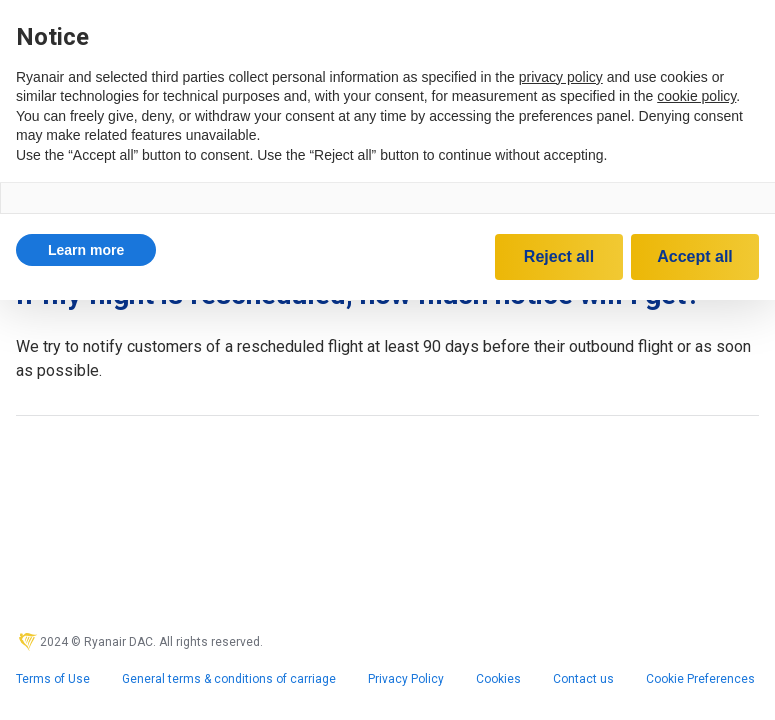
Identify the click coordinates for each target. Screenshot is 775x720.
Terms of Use (53, 679)
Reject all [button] (559, 256)
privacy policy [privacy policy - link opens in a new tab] (561, 77)
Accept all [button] (695, 256)
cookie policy (696, 96)
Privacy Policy (406, 679)
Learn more (86, 250)
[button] (86, 250)
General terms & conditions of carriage (229, 679)
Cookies (498, 679)
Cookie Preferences (700, 679)
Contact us (583, 679)
